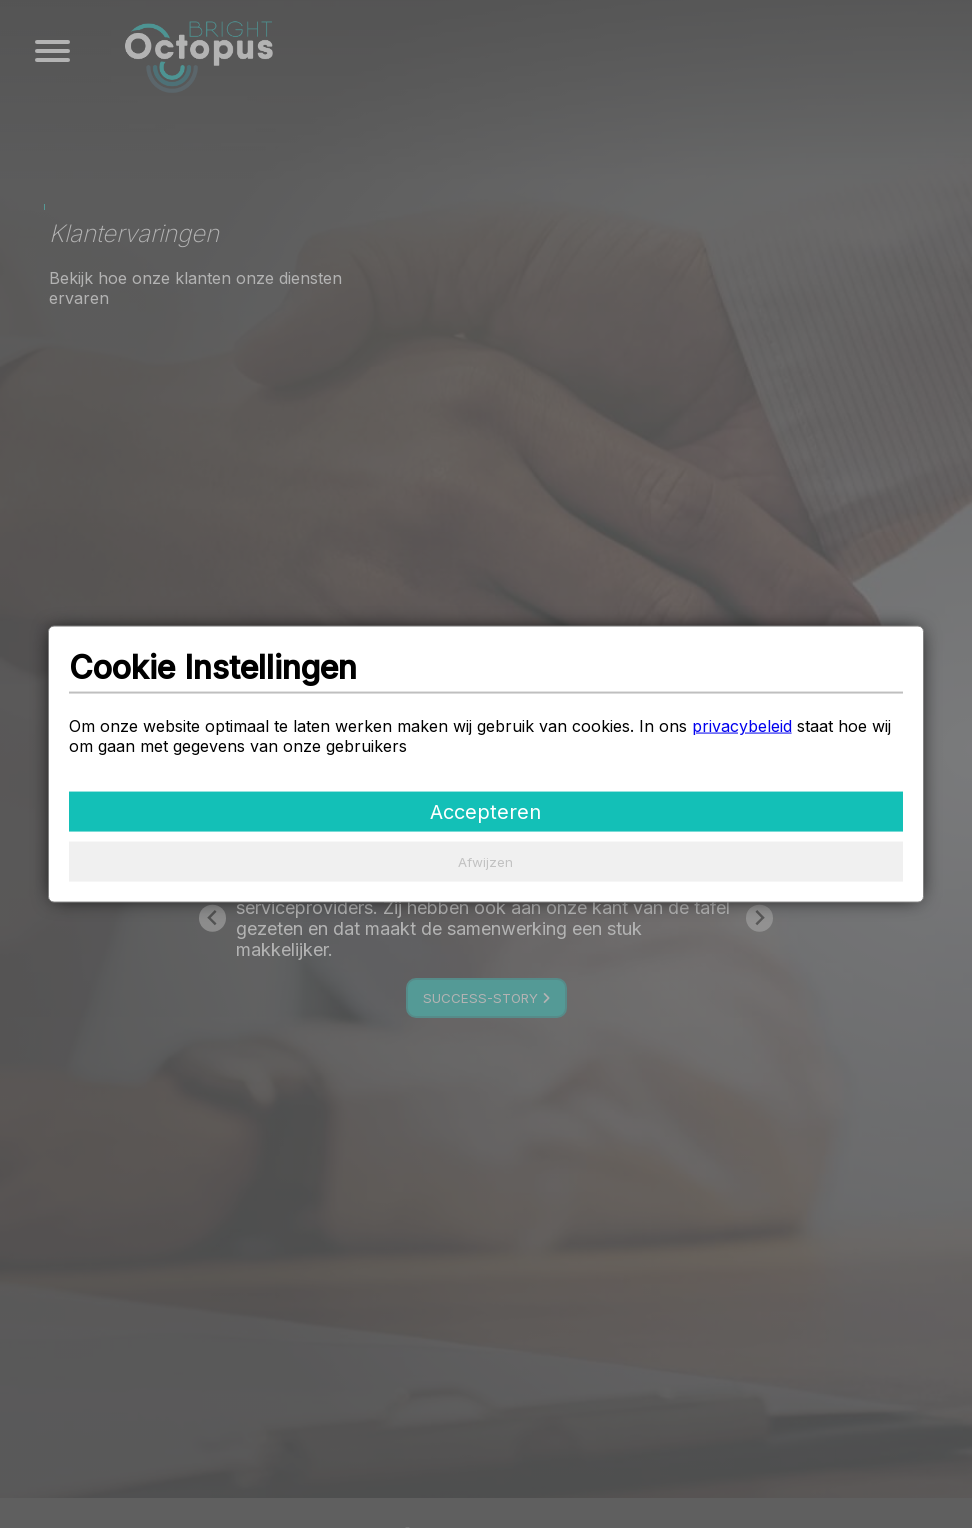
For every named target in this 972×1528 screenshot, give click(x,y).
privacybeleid (742, 725)
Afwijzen (485, 861)
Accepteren (485, 811)
